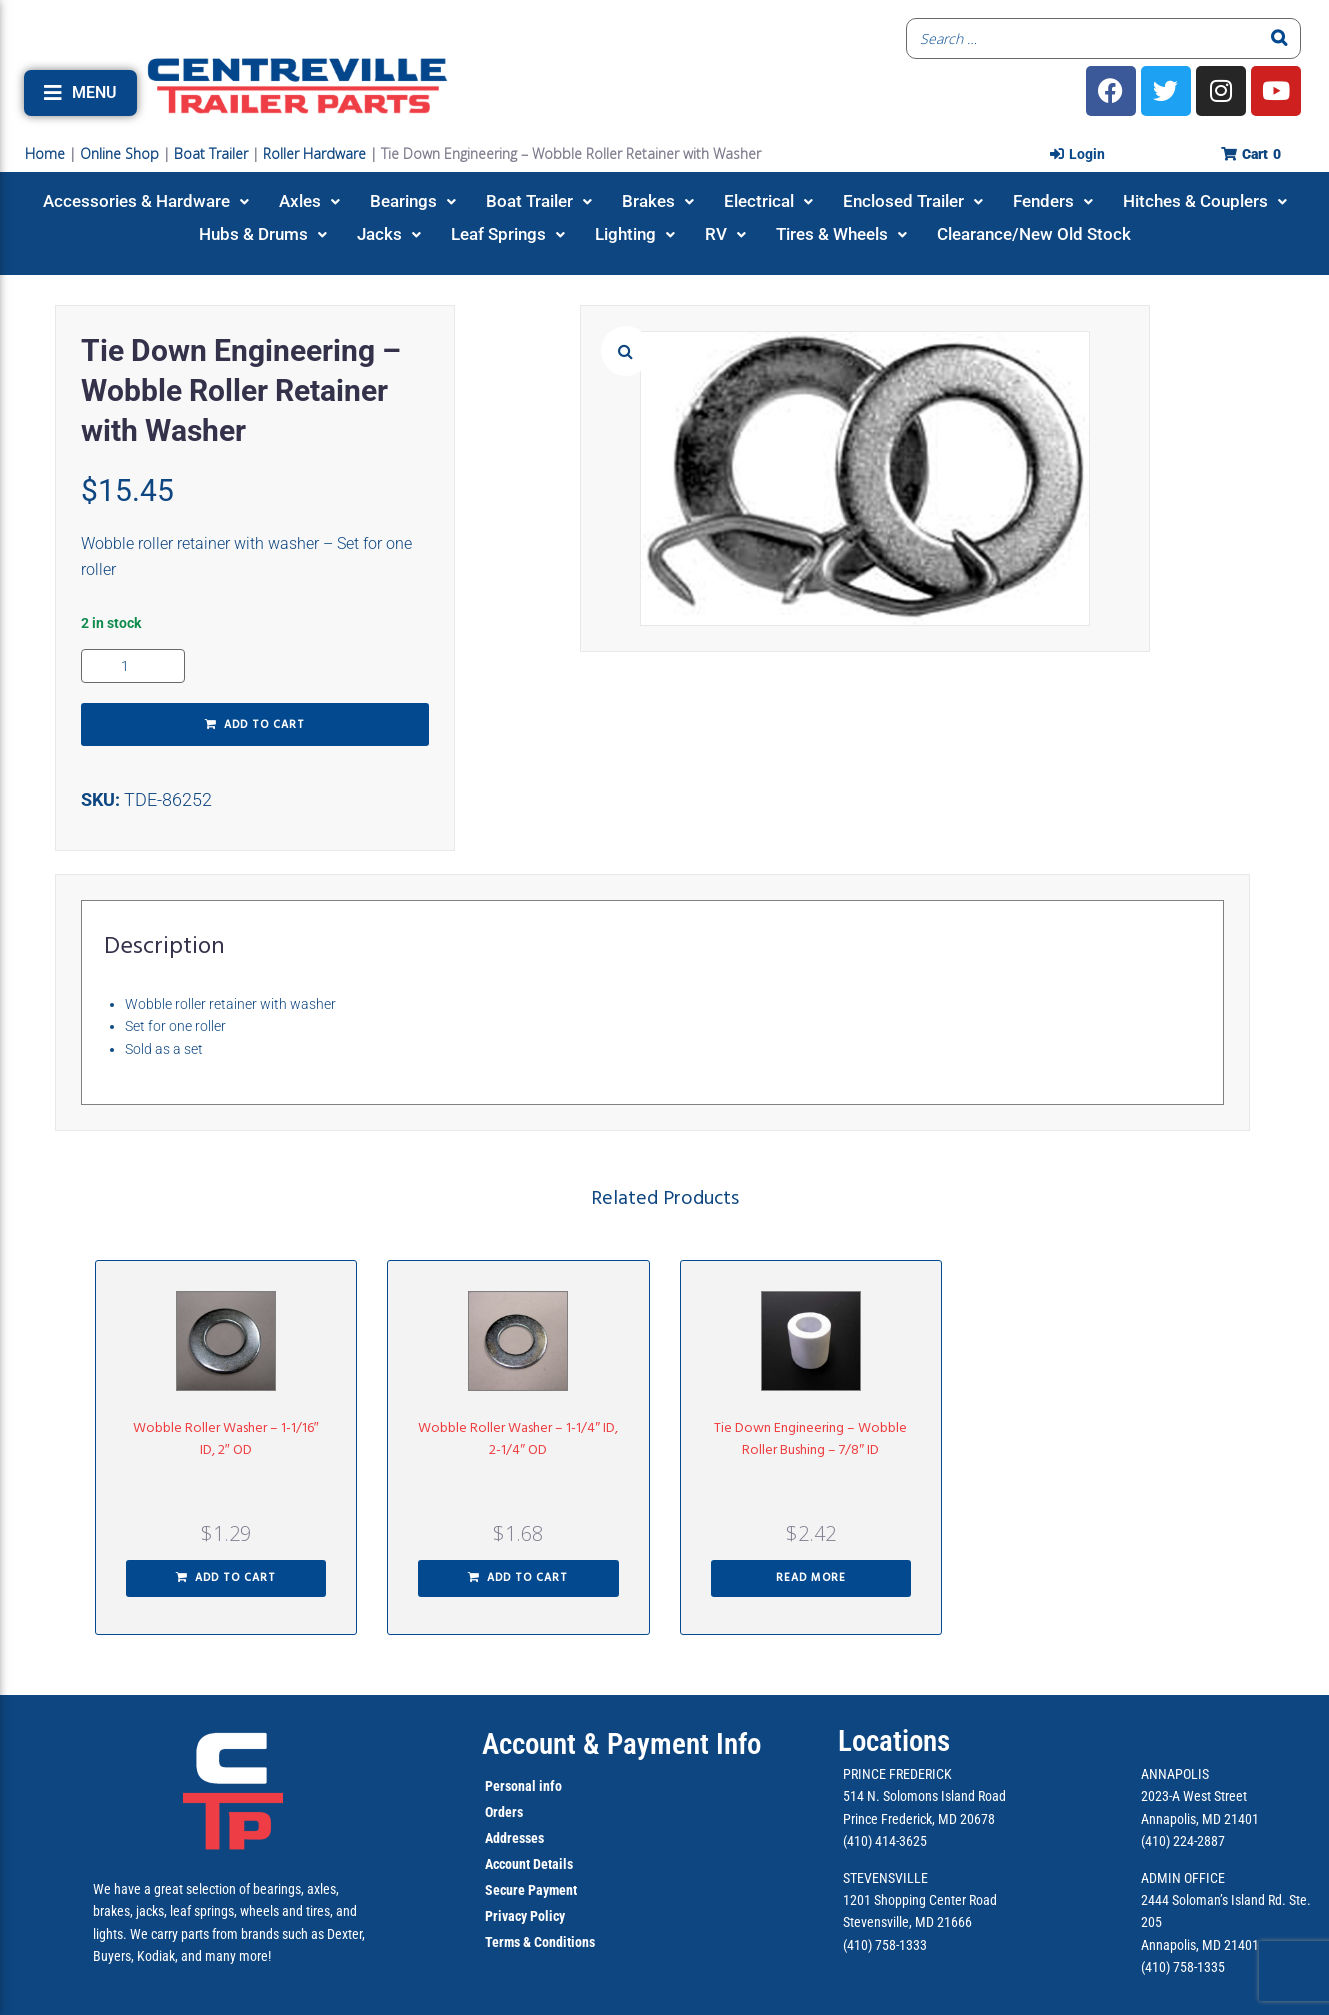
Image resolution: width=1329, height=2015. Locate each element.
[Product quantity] (133, 666)
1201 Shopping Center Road (920, 1900)
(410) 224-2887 (1183, 1841)
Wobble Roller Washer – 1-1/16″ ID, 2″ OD (226, 1439)
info (549, 1786)
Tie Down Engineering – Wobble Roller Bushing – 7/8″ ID (810, 1439)
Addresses (514, 1838)
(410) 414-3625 (885, 1841)
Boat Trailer (211, 153)
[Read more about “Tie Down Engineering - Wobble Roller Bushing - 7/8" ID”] (811, 1579)
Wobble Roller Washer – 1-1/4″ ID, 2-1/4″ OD (518, 1439)
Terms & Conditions (540, 1942)
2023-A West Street (1194, 1796)
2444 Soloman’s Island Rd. (1213, 1900)
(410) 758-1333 (885, 1945)
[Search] (1280, 38)
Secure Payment (531, 1890)
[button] (80, 93)
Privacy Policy (525, 1916)
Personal (510, 1786)
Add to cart (264, 725)
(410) (1155, 1967)
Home (45, 153)
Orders (504, 1812)
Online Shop (119, 153)
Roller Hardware (314, 153)
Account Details (529, 1864)
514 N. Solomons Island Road (924, 1796)
